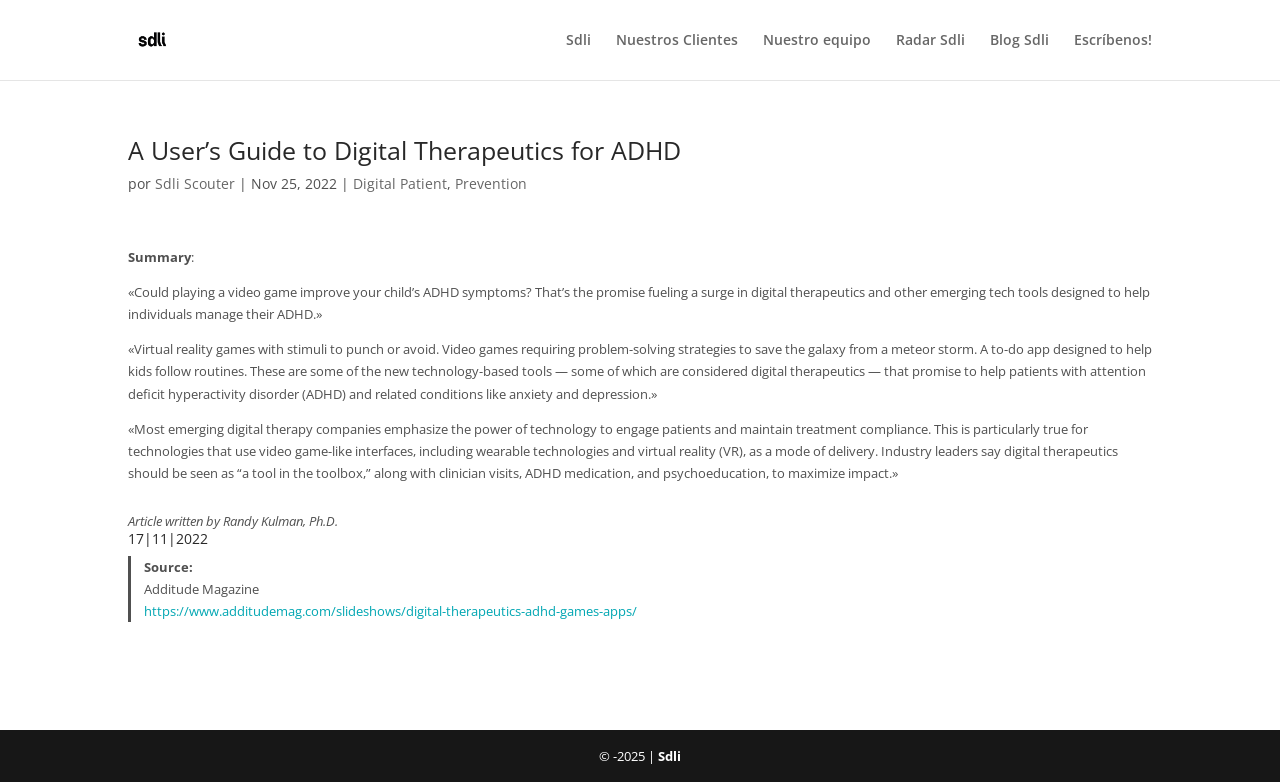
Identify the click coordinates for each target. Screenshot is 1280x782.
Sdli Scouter (195, 183)
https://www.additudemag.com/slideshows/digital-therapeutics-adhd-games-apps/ (390, 611)
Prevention (491, 183)
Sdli (578, 41)
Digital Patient (400, 183)
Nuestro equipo (817, 41)
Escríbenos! (1113, 41)
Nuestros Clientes (677, 41)
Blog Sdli (1019, 41)
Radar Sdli (930, 41)
